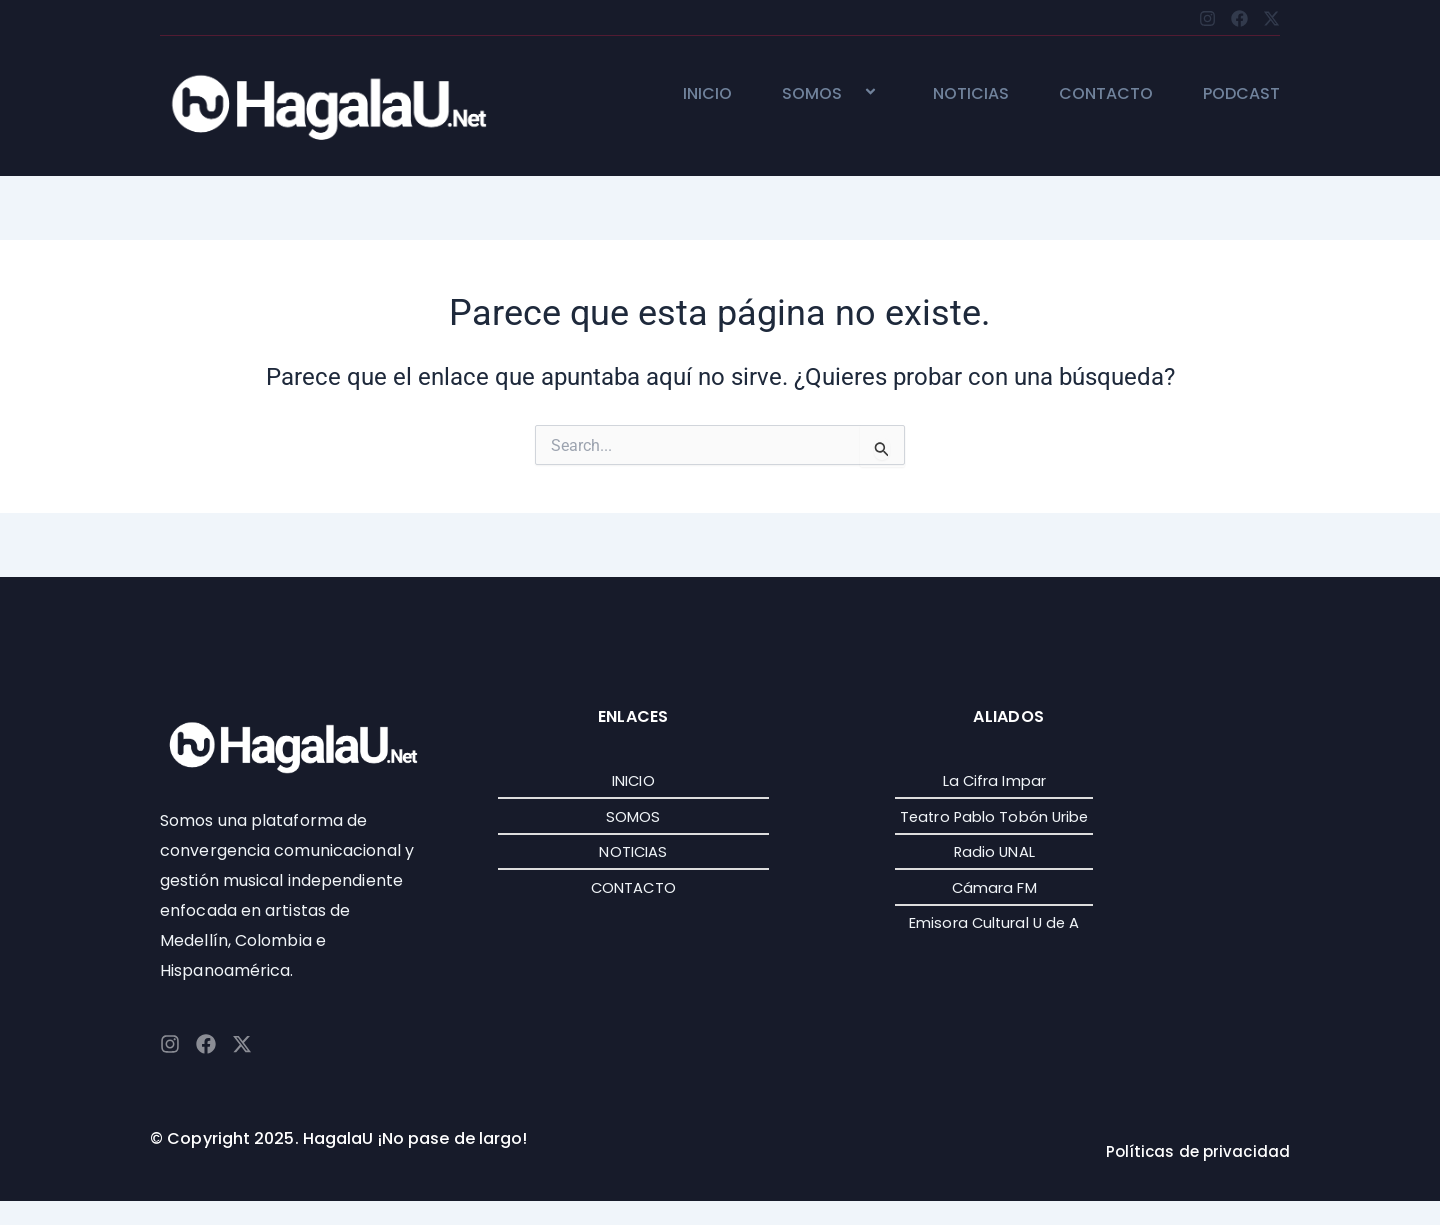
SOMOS (832, 94)
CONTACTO (1106, 94)
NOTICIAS (971, 94)
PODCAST (1241, 94)
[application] (850, 93)
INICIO (707, 94)
